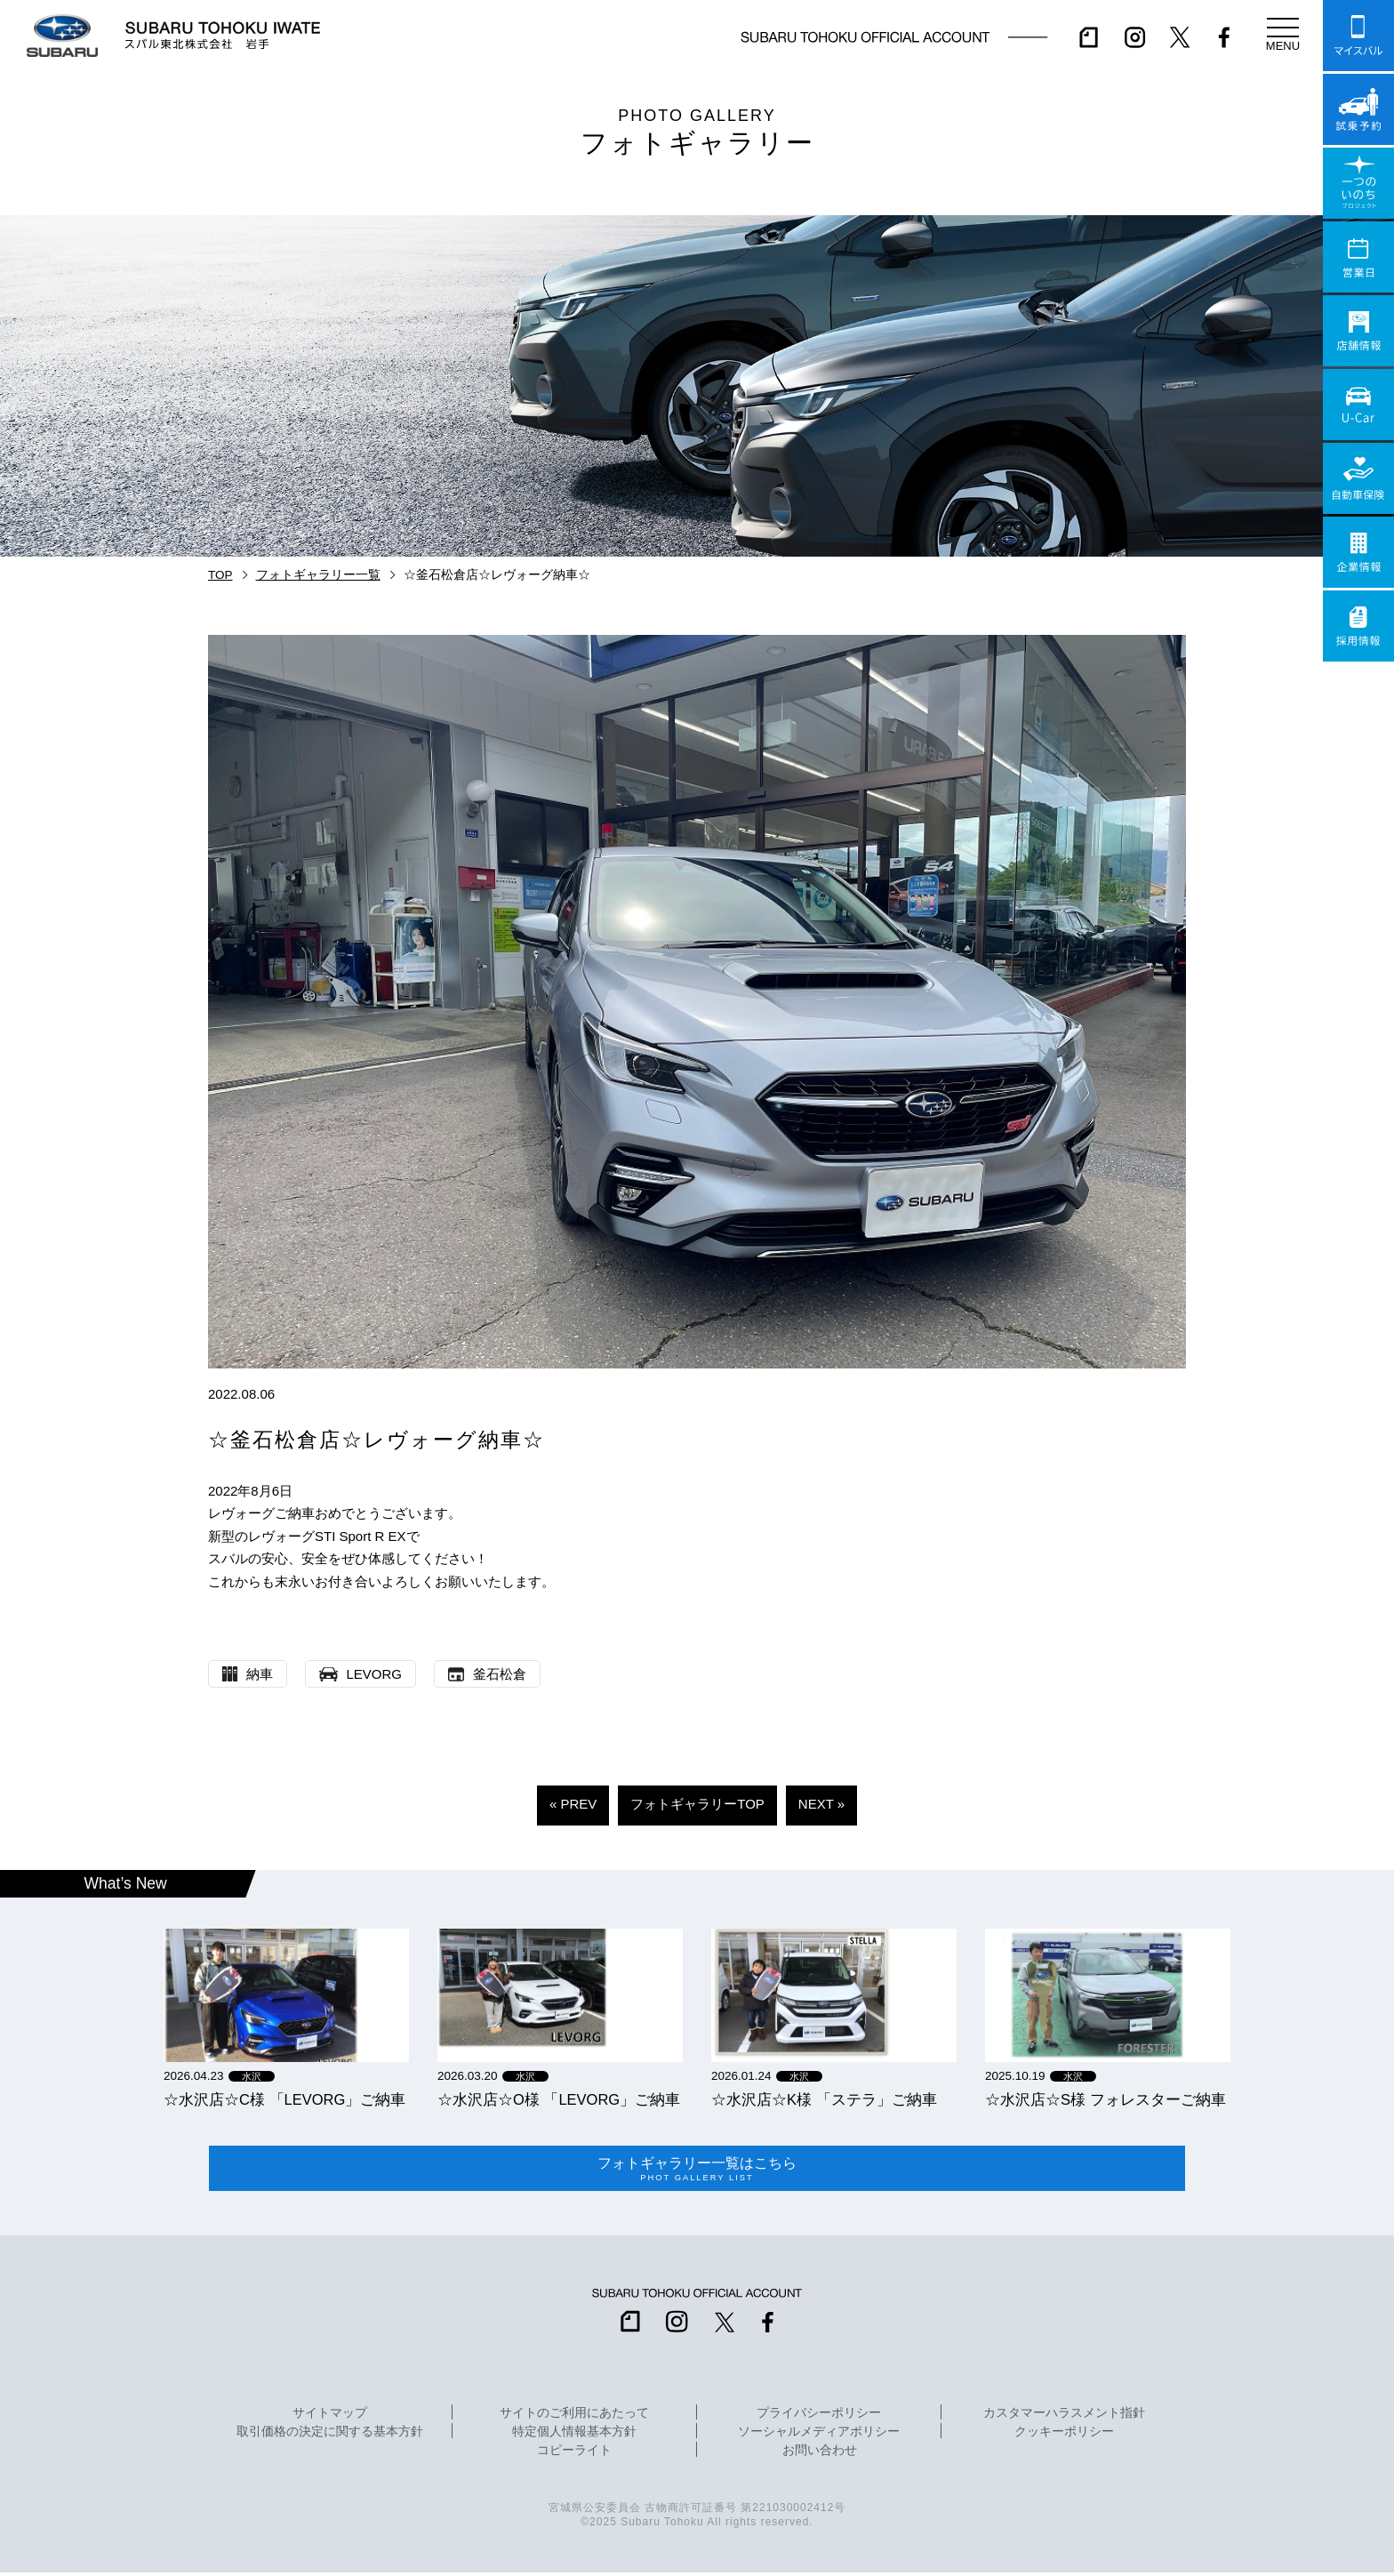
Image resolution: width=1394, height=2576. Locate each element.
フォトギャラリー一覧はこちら (697, 2170)
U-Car (1358, 404)
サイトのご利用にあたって (574, 2417)
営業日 (1358, 257)
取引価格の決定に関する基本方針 (329, 2435)
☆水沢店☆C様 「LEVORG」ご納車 (284, 2099)
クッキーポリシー (1064, 2435)
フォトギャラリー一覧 (318, 575)
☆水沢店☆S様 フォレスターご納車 (1105, 2099)
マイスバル (1358, 35)
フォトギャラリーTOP (697, 1803)
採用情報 (1358, 626)
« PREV (573, 1803)
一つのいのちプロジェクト (1358, 183)
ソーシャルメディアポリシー (819, 2435)
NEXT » (821, 1803)
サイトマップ (329, 2417)
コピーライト (574, 2454)
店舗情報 (1358, 330)
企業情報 (1358, 552)
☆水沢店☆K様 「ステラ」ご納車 (824, 2099)
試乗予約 (1358, 109)
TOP (220, 575)
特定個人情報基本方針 (574, 2435)
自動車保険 (1358, 478)
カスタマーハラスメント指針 (1064, 2417)
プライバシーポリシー (819, 2417)
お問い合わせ (819, 2454)
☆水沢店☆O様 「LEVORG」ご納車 (558, 2099)
